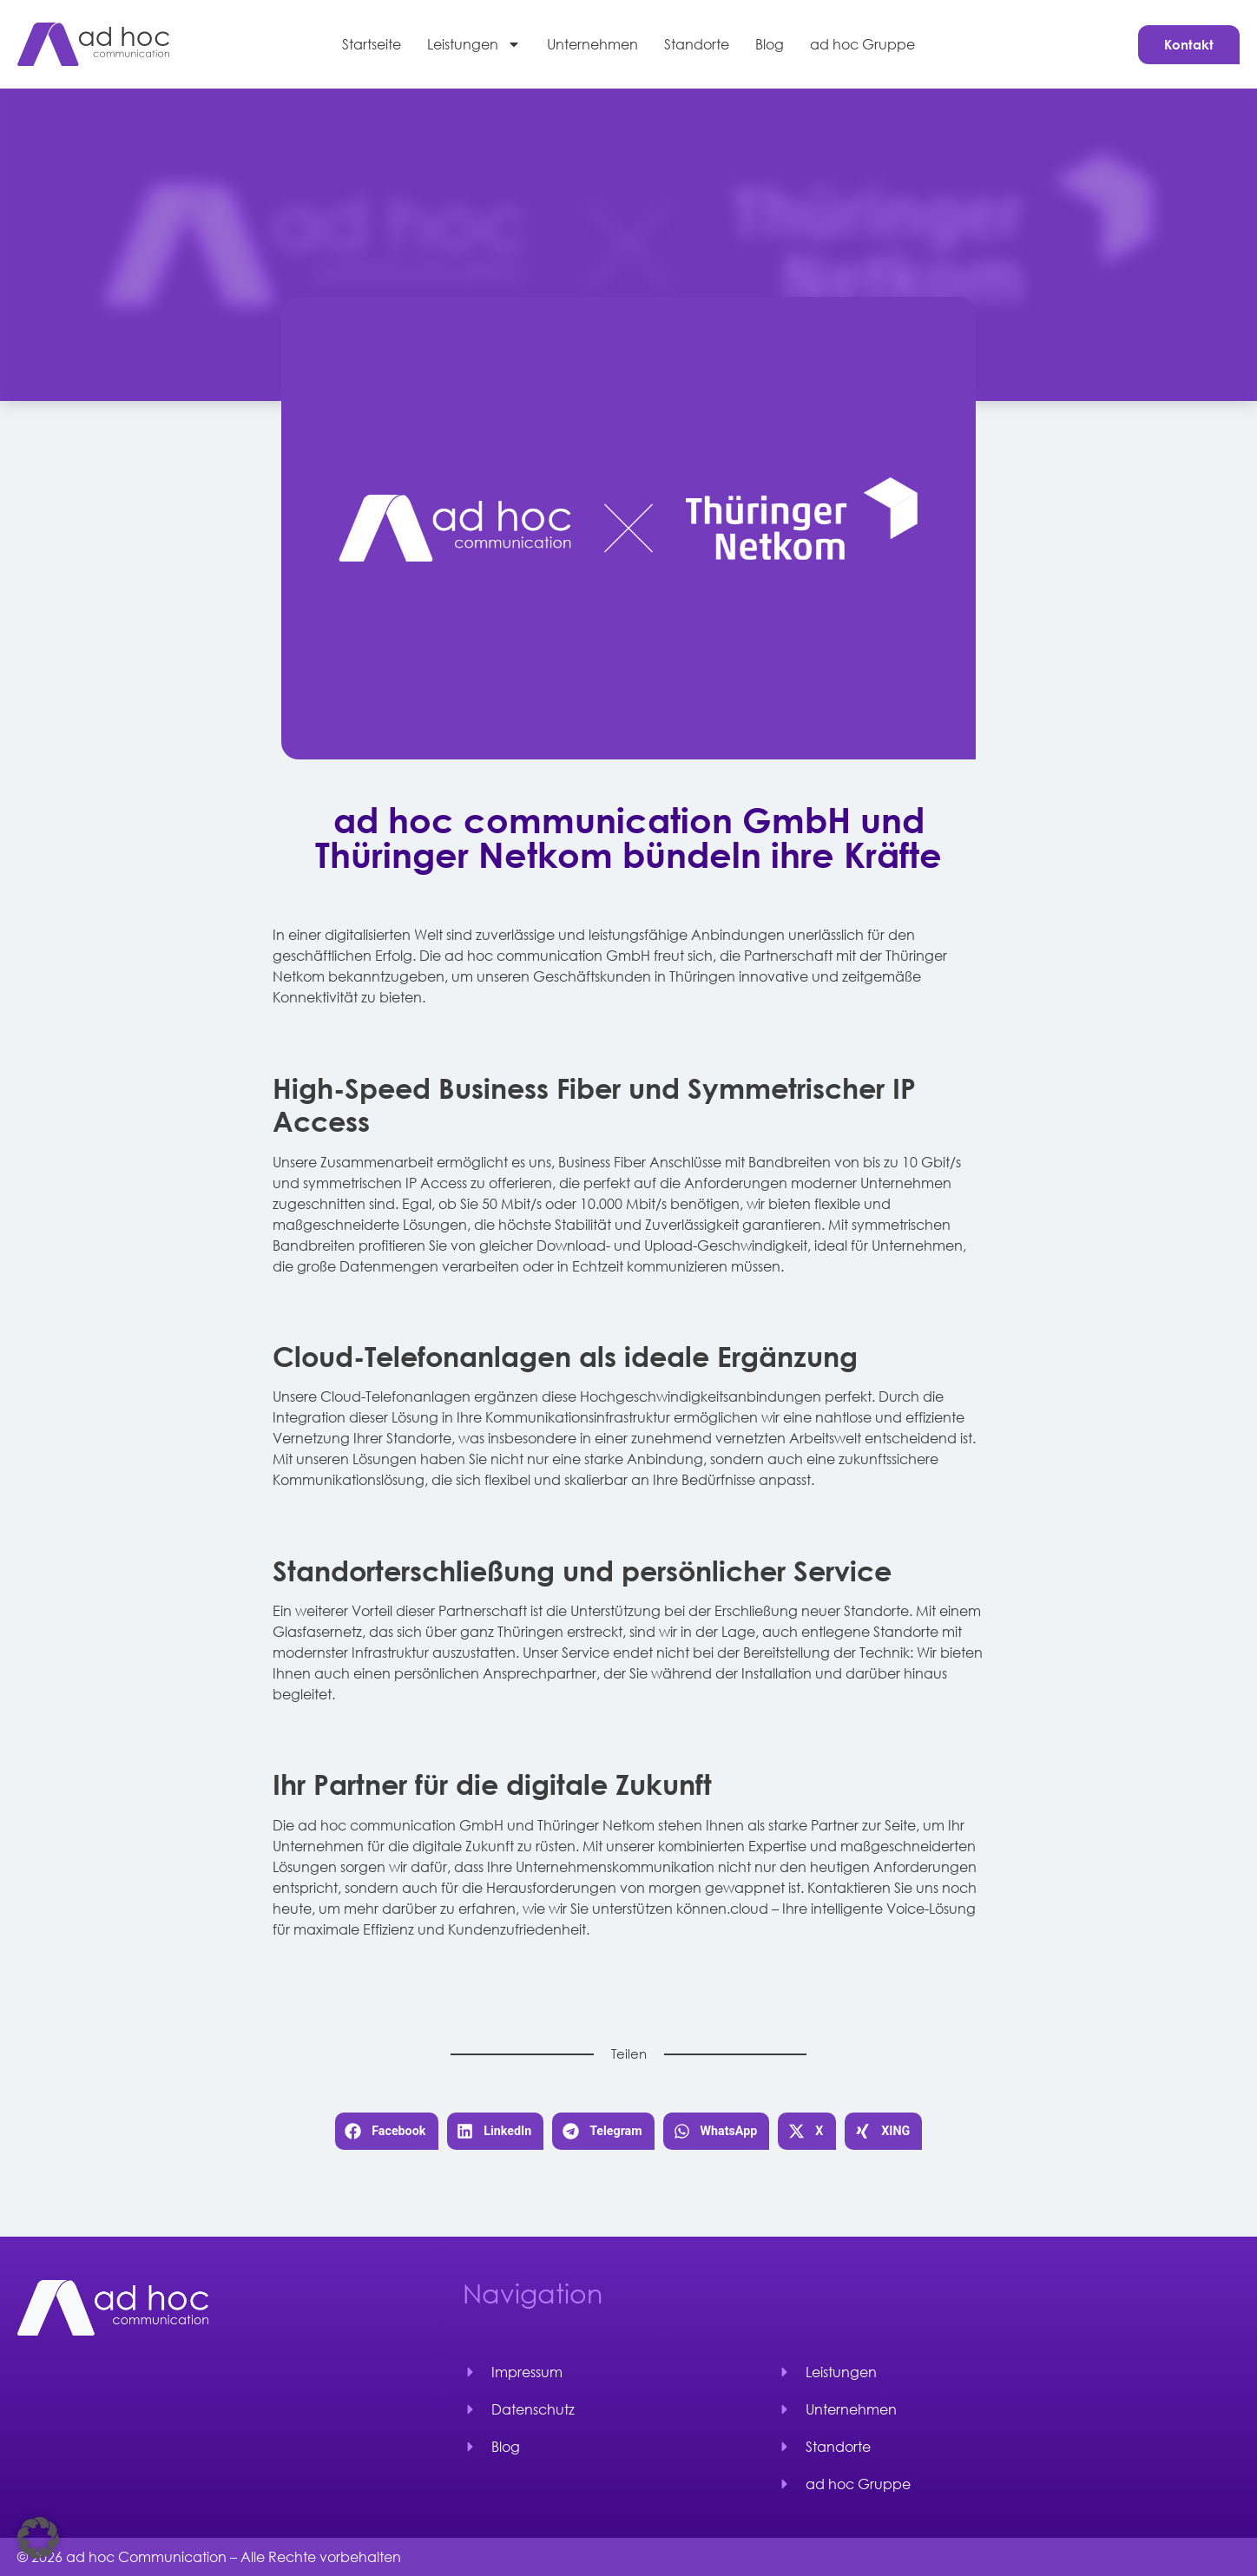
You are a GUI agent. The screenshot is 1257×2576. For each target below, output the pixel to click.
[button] (386, 2131)
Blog (769, 44)
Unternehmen (592, 44)
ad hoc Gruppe (862, 44)
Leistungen (474, 44)
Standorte (696, 44)
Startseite (371, 44)
